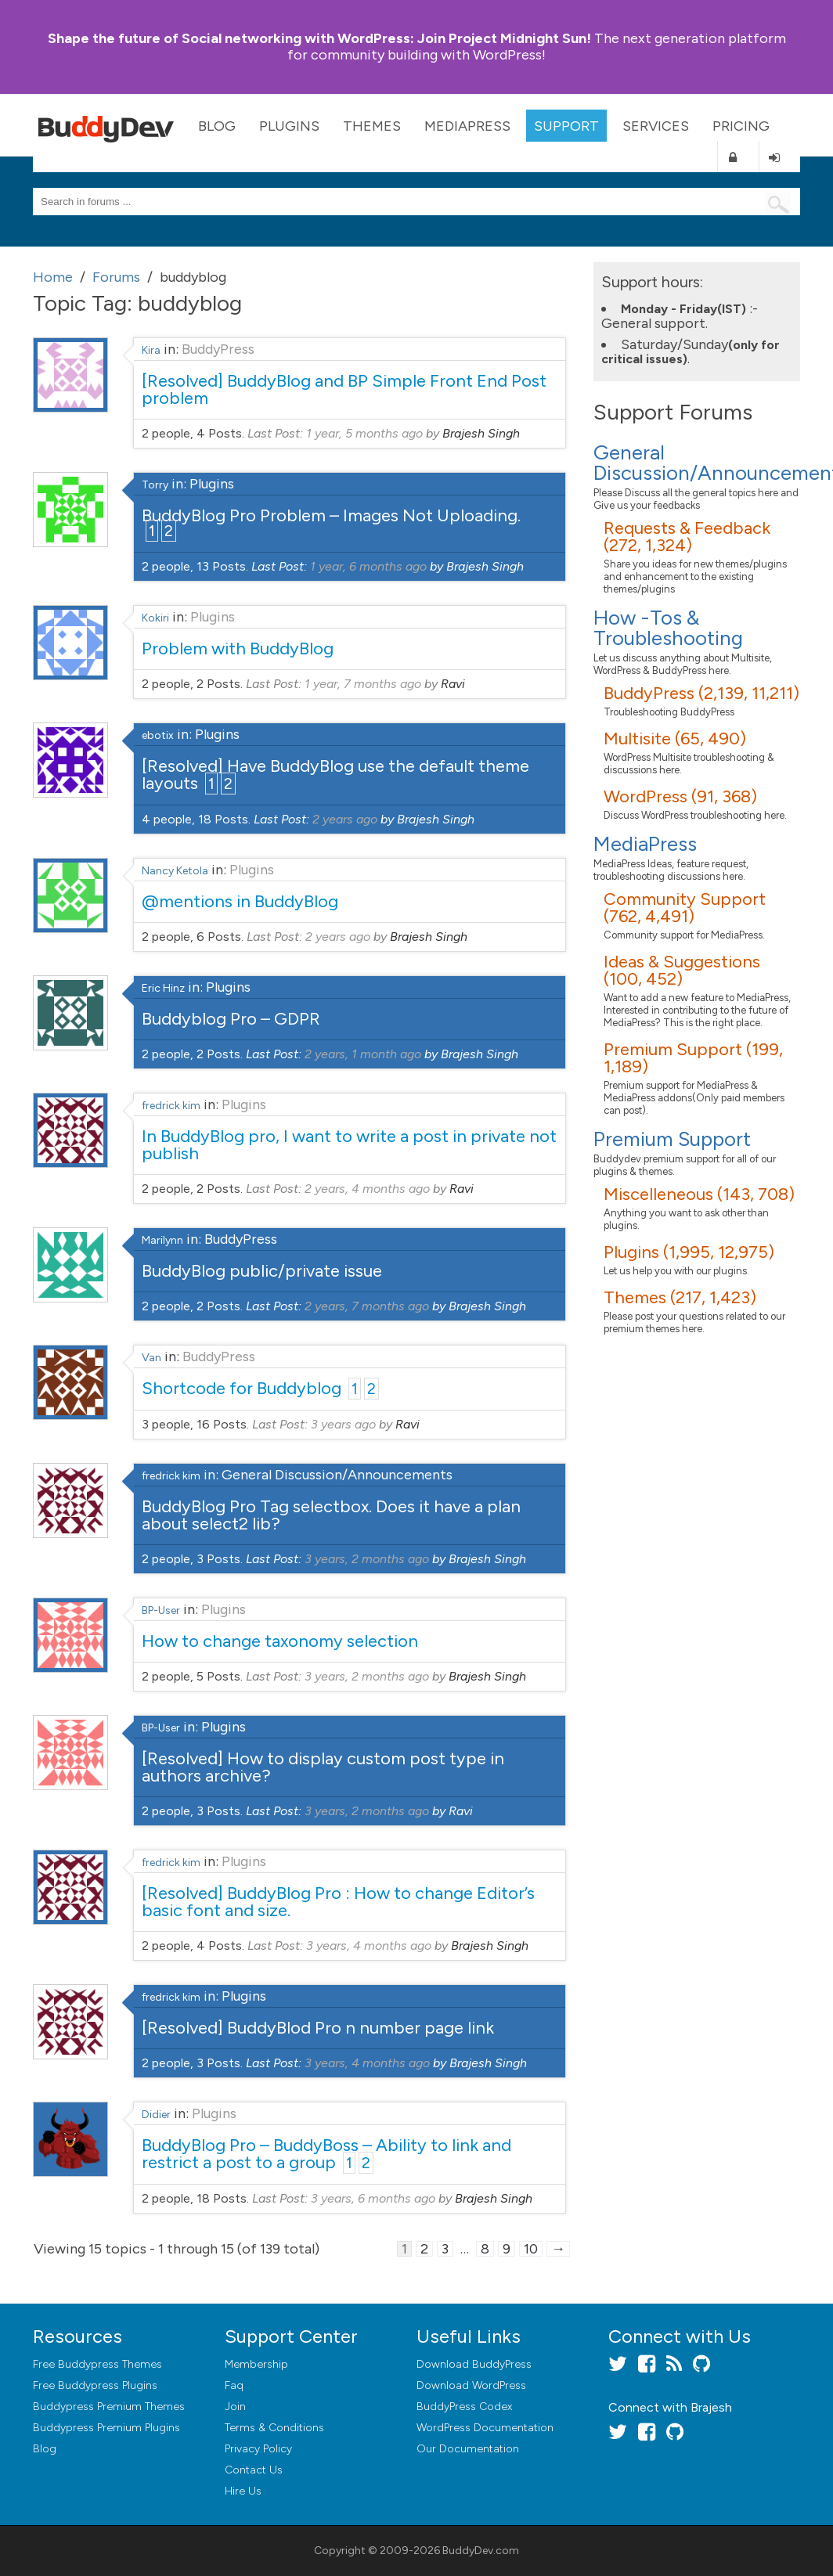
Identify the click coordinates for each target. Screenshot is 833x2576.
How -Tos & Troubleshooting (668, 627)
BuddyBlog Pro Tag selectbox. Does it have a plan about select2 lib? (331, 1515)
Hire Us (243, 2491)
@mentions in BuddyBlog (240, 901)
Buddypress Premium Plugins (106, 2427)
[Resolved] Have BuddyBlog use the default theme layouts (335, 774)
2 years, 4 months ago (367, 1188)
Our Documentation (467, 2448)
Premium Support (672, 1138)
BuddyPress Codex (464, 2406)
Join (235, 2406)
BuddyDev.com (480, 2550)
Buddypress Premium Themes (109, 2406)
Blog (217, 126)
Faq (234, 2385)
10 (531, 2249)
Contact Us (254, 2470)
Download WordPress (471, 2385)
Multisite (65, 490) (675, 738)
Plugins (289, 126)
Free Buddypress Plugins (95, 2385)
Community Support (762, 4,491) (685, 907)
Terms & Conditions (274, 2427)
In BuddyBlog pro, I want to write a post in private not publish (349, 1145)
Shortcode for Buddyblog (241, 1388)
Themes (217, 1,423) (680, 1297)
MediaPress (467, 126)
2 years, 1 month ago (363, 1054)
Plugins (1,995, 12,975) (689, 1252)
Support (566, 126)
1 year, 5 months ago (364, 433)
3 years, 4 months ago (368, 1945)
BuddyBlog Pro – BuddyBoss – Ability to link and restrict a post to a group (326, 2154)
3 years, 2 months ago (367, 1558)
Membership (256, 2364)
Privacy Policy (258, 2448)
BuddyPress (218, 349)
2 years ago (344, 819)
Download (474, 2364)
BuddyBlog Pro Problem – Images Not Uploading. (331, 515)
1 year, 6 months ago (368, 566)
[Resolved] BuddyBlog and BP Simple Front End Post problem (344, 389)
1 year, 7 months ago (363, 683)
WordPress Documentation (485, 2427)
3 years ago (343, 1424)
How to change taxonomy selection (280, 1641)
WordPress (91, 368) (680, 796)
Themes (372, 126)
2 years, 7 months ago (367, 1306)
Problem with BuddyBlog (238, 648)
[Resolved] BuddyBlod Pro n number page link (318, 2027)
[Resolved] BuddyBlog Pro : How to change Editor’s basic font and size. (338, 1901)
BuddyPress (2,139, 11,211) (701, 693)
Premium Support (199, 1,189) (693, 1058)
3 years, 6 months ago (373, 2198)
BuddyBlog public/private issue (262, 1270)
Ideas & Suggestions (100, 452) (682, 970)
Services (655, 126)
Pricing (741, 126)
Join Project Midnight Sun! (319, 38)
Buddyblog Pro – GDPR (231, 1018)
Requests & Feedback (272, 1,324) (687, 536)
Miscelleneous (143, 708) (699, 1194)
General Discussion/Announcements (337, 1474)
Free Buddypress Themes (97, 2364)
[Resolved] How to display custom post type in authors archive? (323, 1767)
